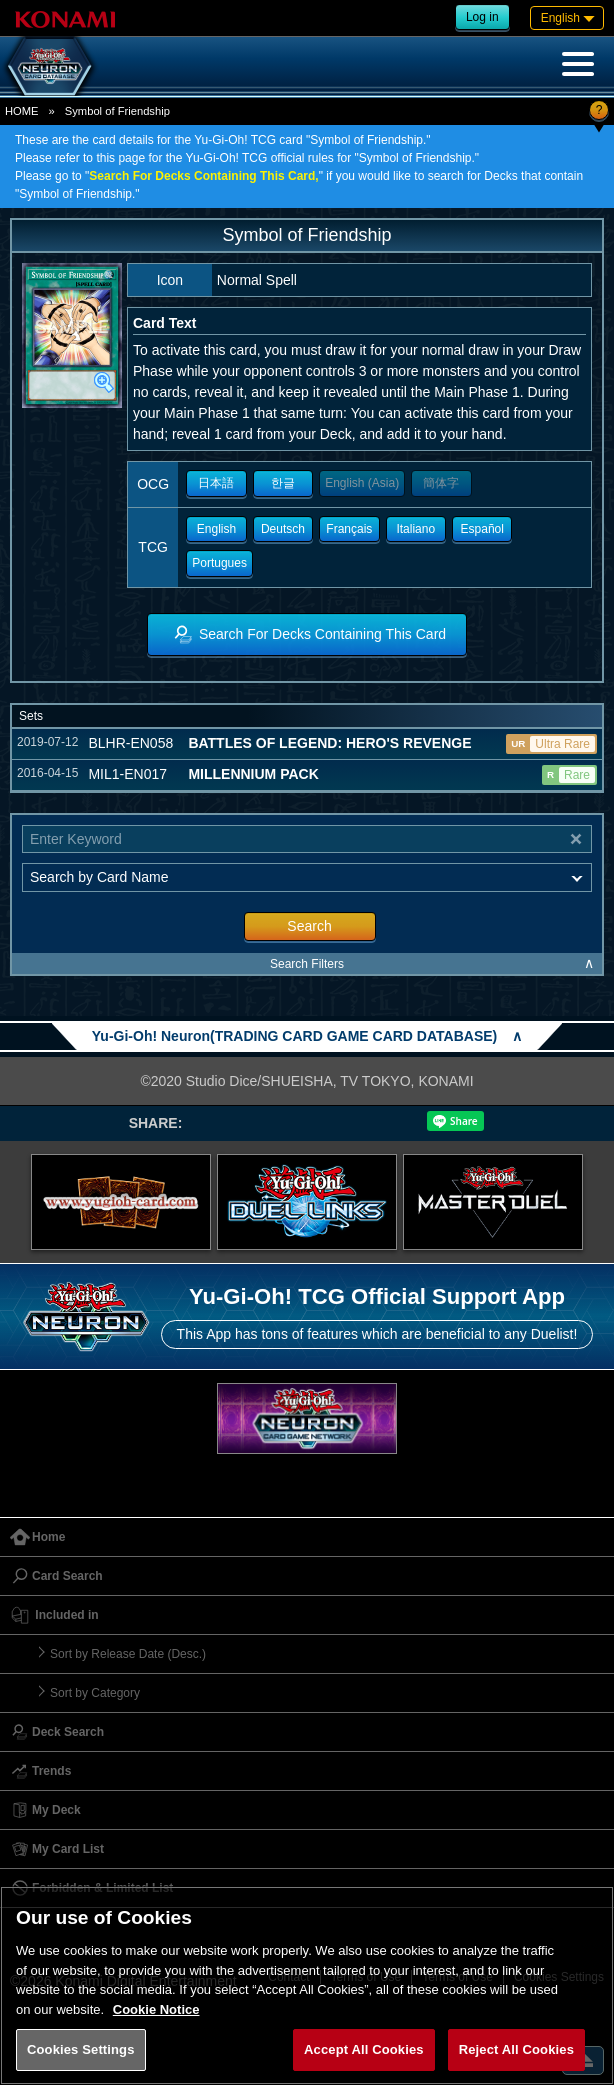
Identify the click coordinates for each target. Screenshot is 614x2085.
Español (482, 529)
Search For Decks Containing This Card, (203, 176)
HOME (22, 111)
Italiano (415, 529)
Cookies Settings (81, 2049)
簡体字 (441, 483)
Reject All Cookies (516, 2049)
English (216, 529)
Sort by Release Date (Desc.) (128, 1654)
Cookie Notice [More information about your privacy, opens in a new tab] (156, 2009)
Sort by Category (95, 1693)
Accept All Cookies (364, 2049)
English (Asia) (362, 483)
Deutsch (283, 529)
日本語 (216, 483)
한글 (283, 483)
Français (349, 529)
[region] (307, 1985)
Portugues (219, 563)
